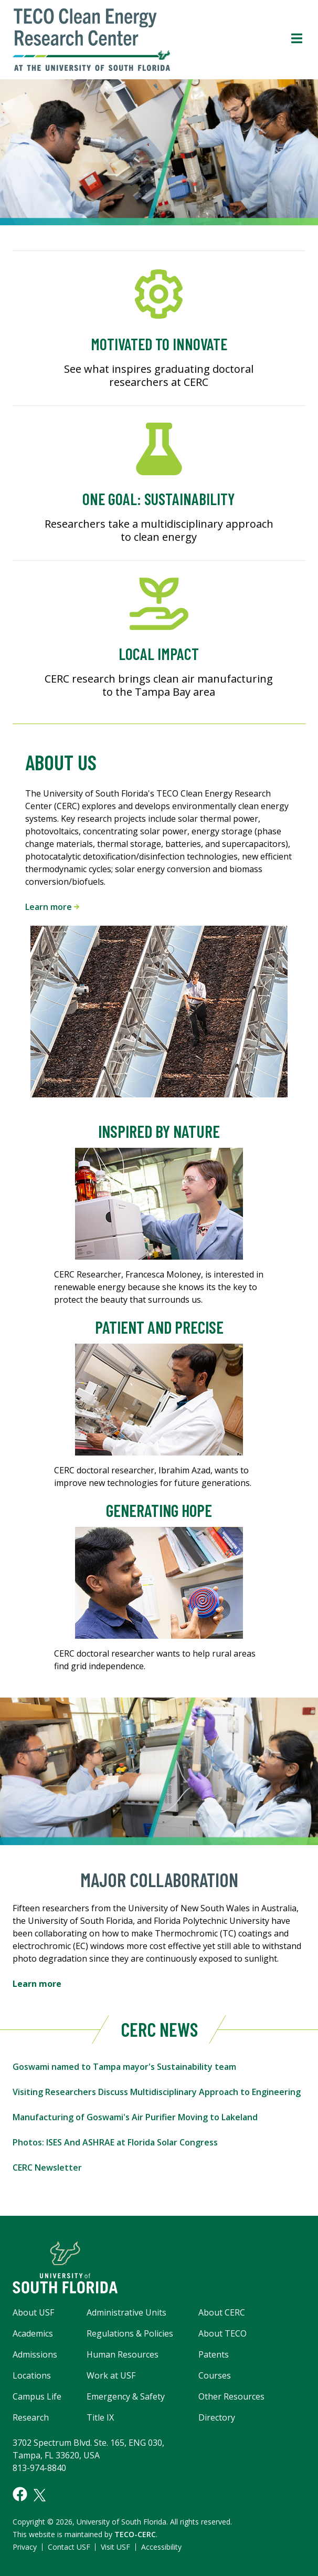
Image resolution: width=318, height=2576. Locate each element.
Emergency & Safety (126, 2396)
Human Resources (122, 2354)
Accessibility (161, 2547)
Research (31, 2417)
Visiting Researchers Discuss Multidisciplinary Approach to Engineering (157, 2092)
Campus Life (37, 2396)
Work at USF (111, 2375)
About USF (33, 2312)
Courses (214, 2375)
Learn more (52, 907)
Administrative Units (126, 2312)
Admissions (35, 2354)
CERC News (159, 2029)
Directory (216, 2417)
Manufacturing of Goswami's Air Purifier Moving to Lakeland (135, 2117)
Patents (213, 2354)
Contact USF (69, 2547)
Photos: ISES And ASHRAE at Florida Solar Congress (115, 2142)
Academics (33, 2333)
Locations (32, 2375)
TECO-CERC (135, 2534)
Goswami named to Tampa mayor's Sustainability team (124, 2066)
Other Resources (231, 2396)
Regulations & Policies (130, 2333)
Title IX (100, 2417)
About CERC (221, 2312)
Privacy (25, 2547)
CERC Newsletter (47, 2167)
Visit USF (115, 2547)
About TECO (222, 2333)
